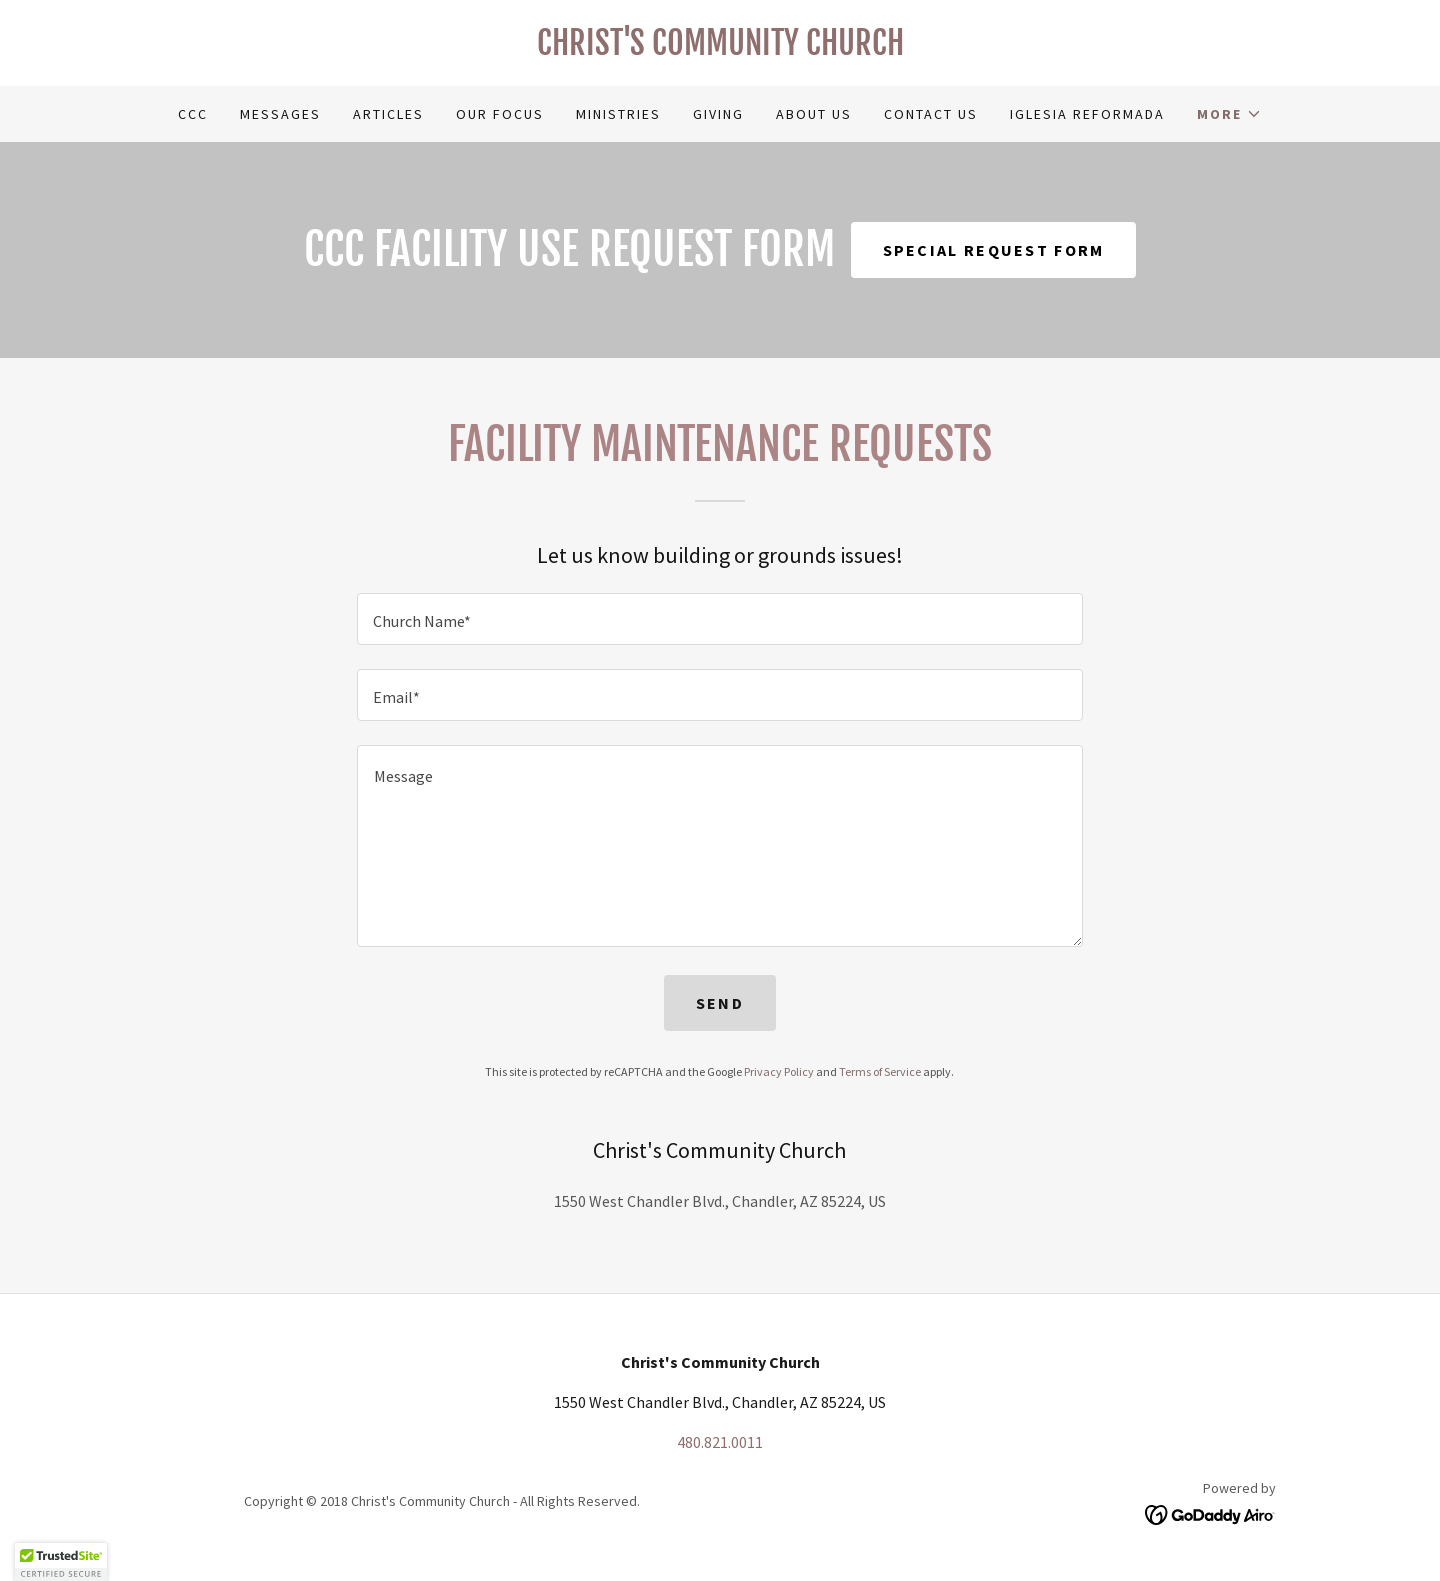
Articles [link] (388, 114)
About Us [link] (814, 114)
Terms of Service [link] (880, 1071)
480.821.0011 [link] (720, 1442)
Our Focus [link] (500, 114)
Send (720, 1003)
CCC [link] (193, 114)
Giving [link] (718, 114)
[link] (720, 49)
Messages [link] (280, 114)
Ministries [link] (618, 114)
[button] (1229, 114)
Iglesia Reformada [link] (1087, 114)
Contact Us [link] (931, 114)
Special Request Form (994, 250)
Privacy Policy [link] (779, 1071)
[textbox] (719, 619)
